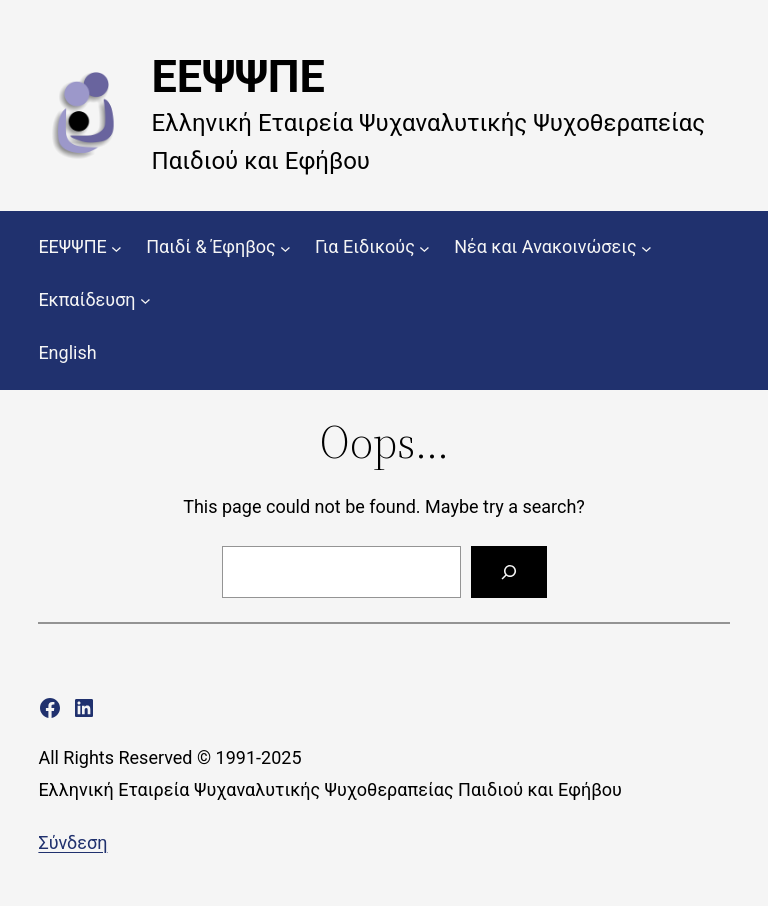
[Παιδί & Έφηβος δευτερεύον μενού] (285, 247)
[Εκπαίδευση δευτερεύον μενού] (145, 300)
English (67, 352)
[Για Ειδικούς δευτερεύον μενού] (424, 247)
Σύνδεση (72, 842)
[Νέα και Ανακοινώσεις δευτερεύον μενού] (646, 247)
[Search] (509, 572)
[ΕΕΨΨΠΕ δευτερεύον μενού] (116, 247)
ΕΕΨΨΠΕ (238, 76)
